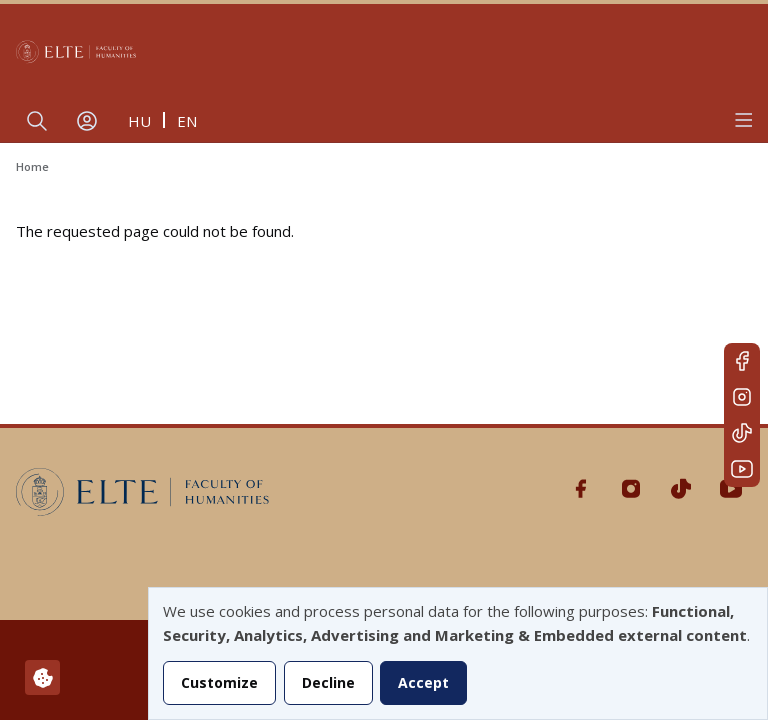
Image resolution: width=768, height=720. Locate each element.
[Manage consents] (42, 677)
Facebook (742, 361)
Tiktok (742, 433)
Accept (423, 682)
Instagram (742, 397)
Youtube (742, 469)
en (187, 121)
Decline (328, 682)
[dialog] (458, 653)
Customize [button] (219, 682)
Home (32, 166)
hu (139, 121)
